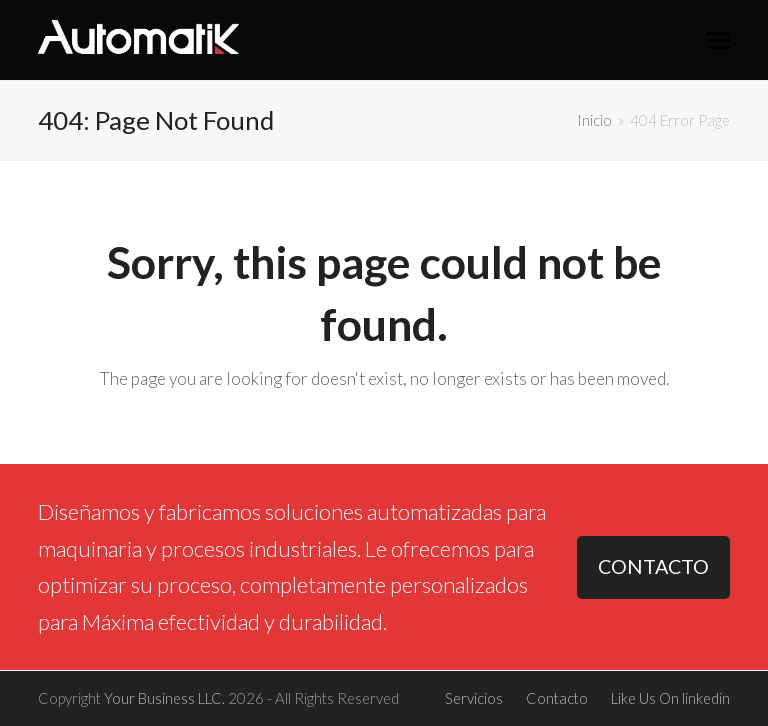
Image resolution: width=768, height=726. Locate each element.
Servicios (474, 698)
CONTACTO (653, 566)
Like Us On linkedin (670, 698)
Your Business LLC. (164, 698)
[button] (719, 40)
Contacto (557, 698)
